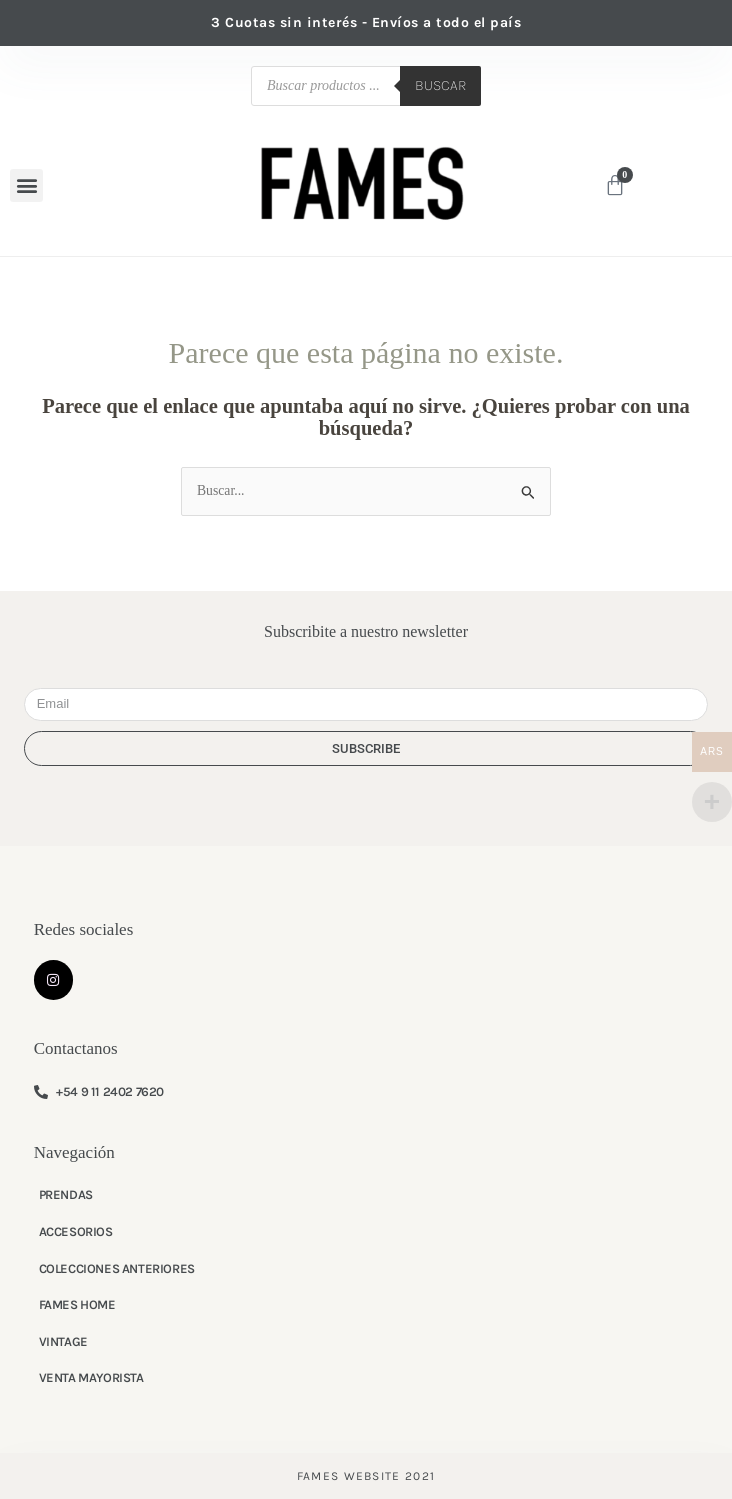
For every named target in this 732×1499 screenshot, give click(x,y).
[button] (26, 185)
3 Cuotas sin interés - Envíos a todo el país (366, 22)
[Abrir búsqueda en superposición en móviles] (366, 86)
